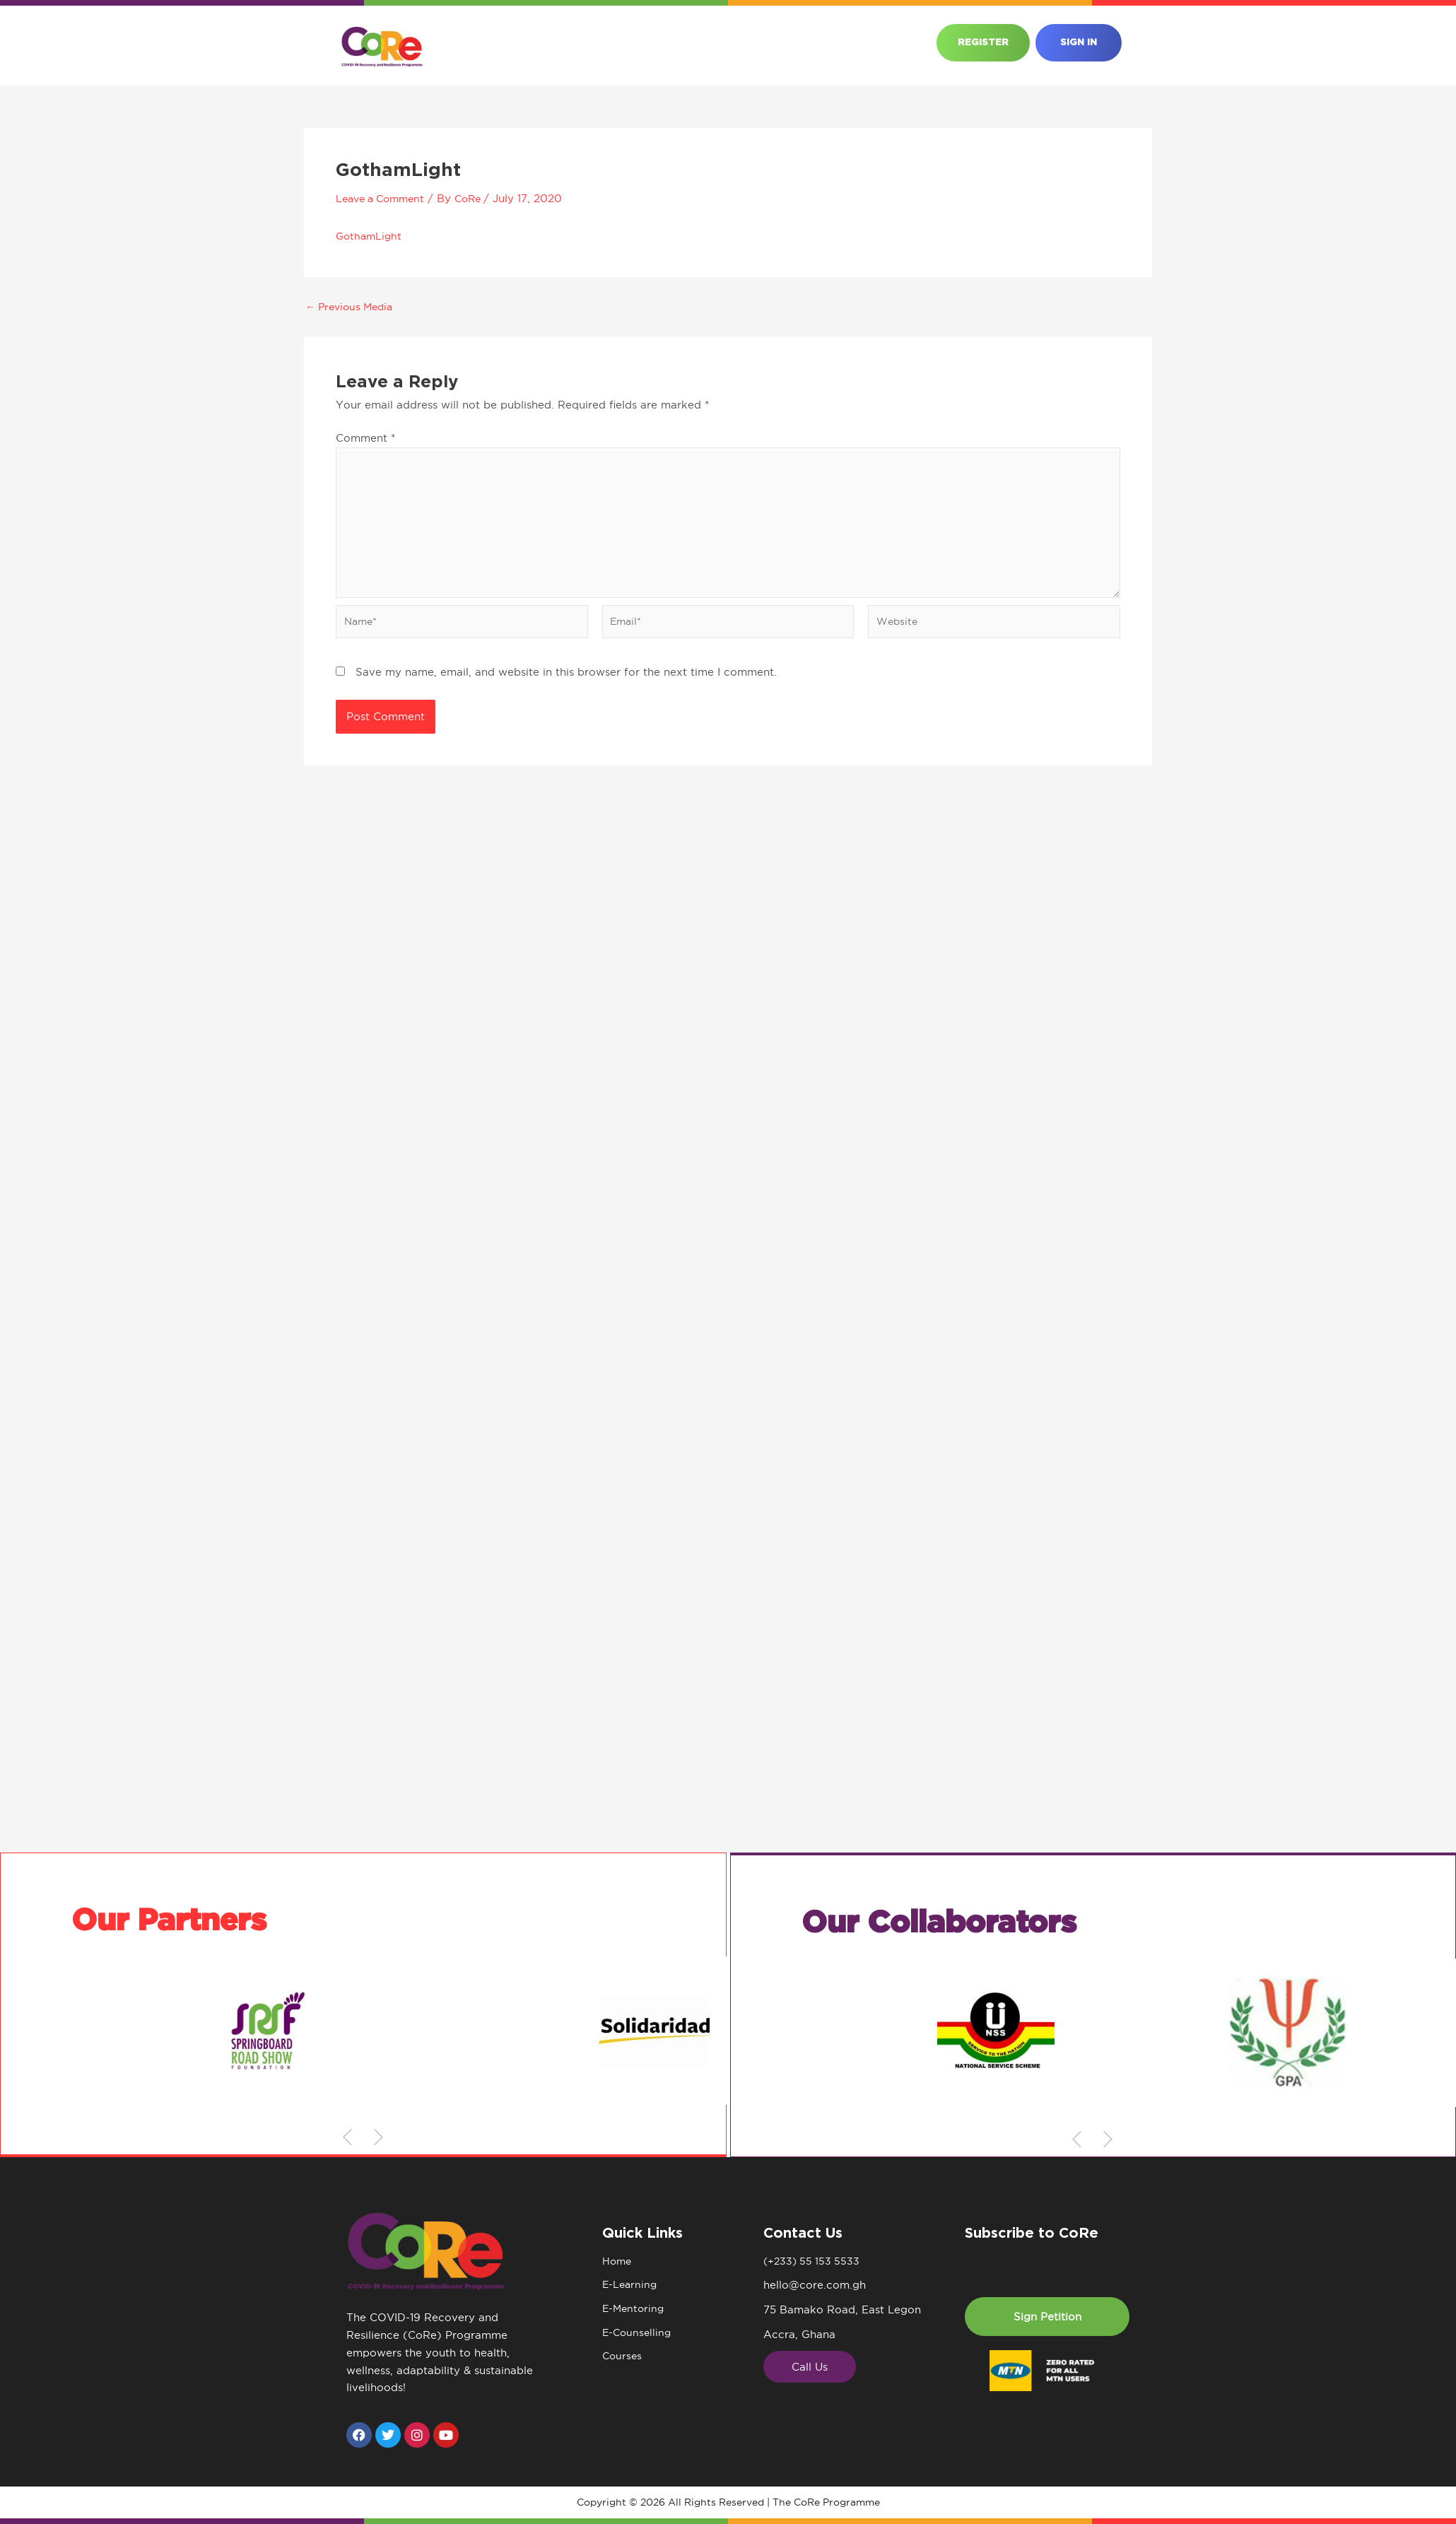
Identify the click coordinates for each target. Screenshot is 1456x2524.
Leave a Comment (384, 198)
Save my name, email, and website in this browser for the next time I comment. (566, 680)
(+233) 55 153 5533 (813, 2261)
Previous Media (352, 306)
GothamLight (370, 236)
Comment (365, 438)
